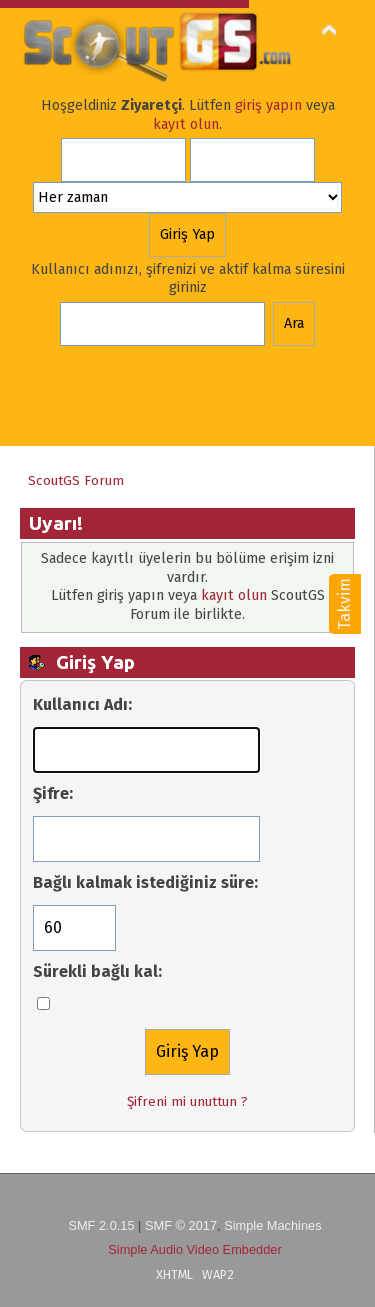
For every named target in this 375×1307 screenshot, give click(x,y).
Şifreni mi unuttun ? (187, 1101)
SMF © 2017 (181, 1225)
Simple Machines (272, 1225)
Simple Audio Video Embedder (194, 1249)
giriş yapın (268, 105)
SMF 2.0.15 (101, 1225)
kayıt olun (186, 124)
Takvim (344, 604)
